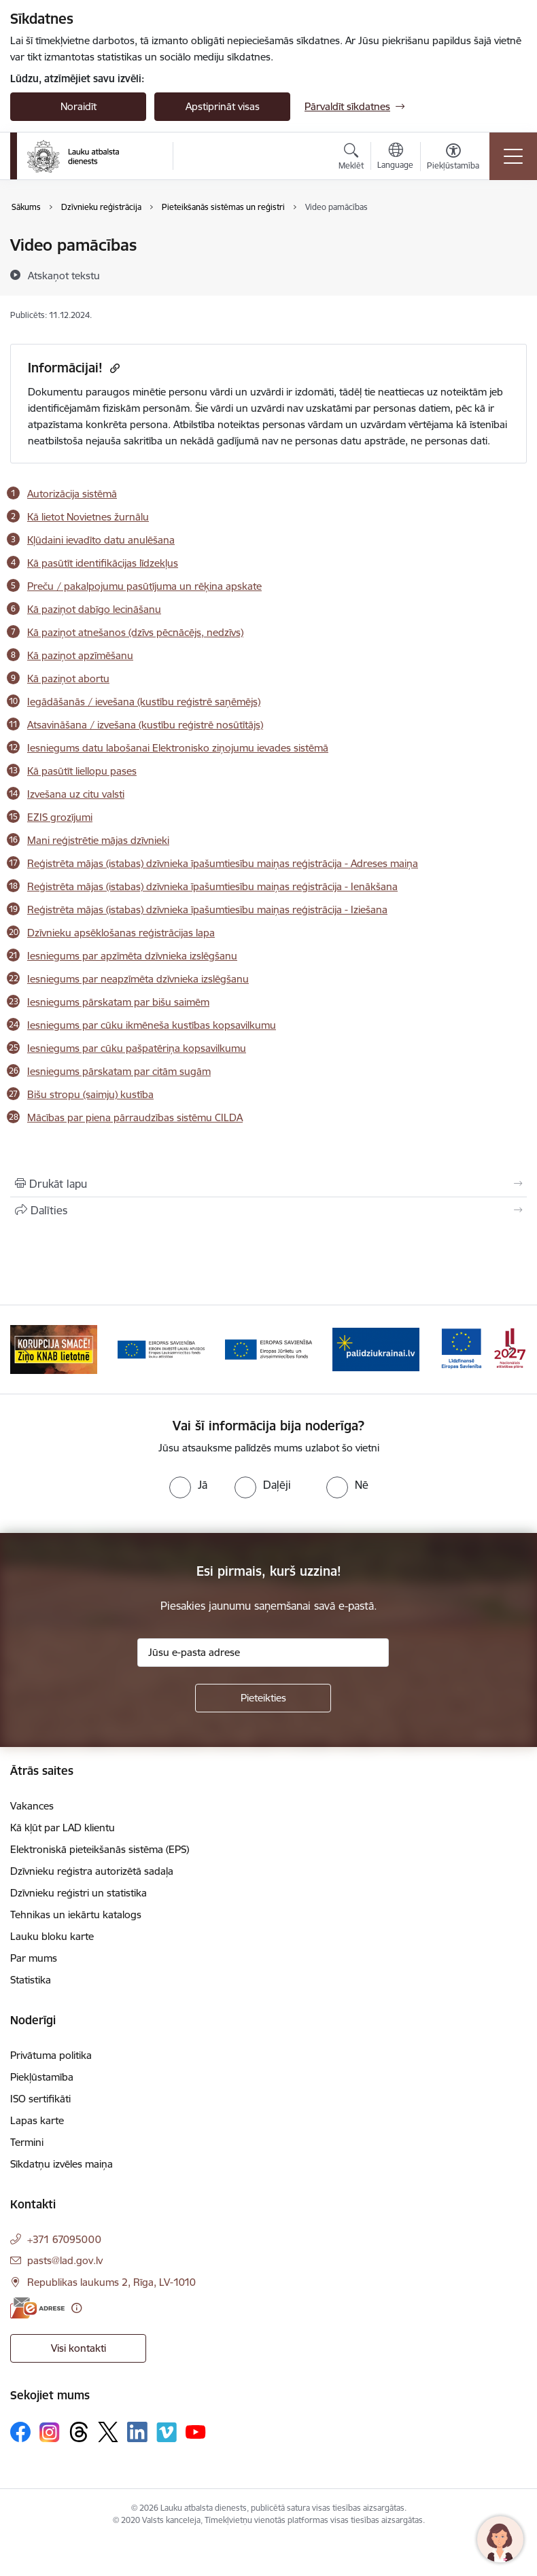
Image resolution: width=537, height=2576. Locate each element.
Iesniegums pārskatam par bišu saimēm (118, 1001)
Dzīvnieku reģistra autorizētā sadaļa (91, 1871)
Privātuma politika (51, 2055)
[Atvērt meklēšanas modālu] (351, 158)
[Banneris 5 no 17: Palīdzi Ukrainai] (375, 1348)
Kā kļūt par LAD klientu (62, 1827)
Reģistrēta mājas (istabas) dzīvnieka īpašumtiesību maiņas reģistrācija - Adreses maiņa (222, 863)
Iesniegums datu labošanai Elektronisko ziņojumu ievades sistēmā (177, 747)
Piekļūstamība (41, 2076)
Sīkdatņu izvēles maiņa (61, 2163)
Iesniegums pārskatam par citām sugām (119, 1071)
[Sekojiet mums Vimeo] (166, 2432)
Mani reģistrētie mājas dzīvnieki (98, 840)
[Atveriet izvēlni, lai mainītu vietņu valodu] (395, 157)
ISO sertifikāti (40, 2098)
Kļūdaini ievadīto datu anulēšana (101, 539)
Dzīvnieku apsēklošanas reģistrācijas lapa (121, 932)
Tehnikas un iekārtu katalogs (75, 1914)
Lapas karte (37, 2120)
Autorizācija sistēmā (72, 493)
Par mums (33, 1958)
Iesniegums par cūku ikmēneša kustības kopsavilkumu (151, 1025)
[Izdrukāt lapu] (268, 1184)
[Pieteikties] (263, 1698)
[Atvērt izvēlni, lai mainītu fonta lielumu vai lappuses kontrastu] (453, 158)
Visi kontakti (78, 2348)
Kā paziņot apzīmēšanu (80, 655)
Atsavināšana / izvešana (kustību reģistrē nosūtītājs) (145, 724)
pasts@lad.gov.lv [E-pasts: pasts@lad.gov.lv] (65, 2260)
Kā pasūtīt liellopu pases (82, 770)
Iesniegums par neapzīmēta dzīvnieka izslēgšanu (138, 978)
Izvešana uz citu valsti (75, 794)
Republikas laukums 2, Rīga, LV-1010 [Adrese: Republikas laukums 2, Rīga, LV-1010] (111, 2282)
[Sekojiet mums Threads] (79, 2432)
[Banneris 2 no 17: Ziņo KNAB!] (53, 1348)
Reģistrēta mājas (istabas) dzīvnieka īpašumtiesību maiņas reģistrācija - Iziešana (207, 909)
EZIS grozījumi (59, 817)
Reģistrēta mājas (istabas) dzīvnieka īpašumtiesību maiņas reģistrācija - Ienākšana (212, 886)
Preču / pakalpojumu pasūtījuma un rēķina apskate (144, 586)
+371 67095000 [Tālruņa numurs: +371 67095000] (64, 2239)
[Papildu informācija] (76, 2308)
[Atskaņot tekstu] (64, 275)
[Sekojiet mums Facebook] (20, 2432)
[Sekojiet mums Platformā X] (108, 2432)
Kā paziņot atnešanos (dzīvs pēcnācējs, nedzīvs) (135, 632)
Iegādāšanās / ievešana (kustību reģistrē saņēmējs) (143, 701)
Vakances (32, 1805)
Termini (27, 2142)
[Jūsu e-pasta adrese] (263, 1652)
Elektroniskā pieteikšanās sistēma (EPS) (99, 1849)
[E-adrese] (37, 2308)
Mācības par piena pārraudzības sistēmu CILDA (135, 1117)
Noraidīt (78, 106)
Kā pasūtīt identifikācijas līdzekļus (102, 563)
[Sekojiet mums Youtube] (196, 2431)
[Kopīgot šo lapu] (268, 1210)
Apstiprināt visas (223, 106)
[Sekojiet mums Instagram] (49, 2432)
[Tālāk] (510, 1349)
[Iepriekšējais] (27, 1349)
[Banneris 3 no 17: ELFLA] (161, 1348)
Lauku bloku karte (52, 1936)
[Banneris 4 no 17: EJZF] (268, 1348)
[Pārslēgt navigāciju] (513, 156)
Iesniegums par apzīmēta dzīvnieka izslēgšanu (132, 955)
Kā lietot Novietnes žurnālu (88, 516)
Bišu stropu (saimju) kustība (90, 1094)
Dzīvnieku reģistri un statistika (78, 1892)
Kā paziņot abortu (68, 678)
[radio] (188, 1485)
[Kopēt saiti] (113, 368)
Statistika (30, 1979)
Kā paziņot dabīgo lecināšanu (94, 609)
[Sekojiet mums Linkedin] (137, 2432)
